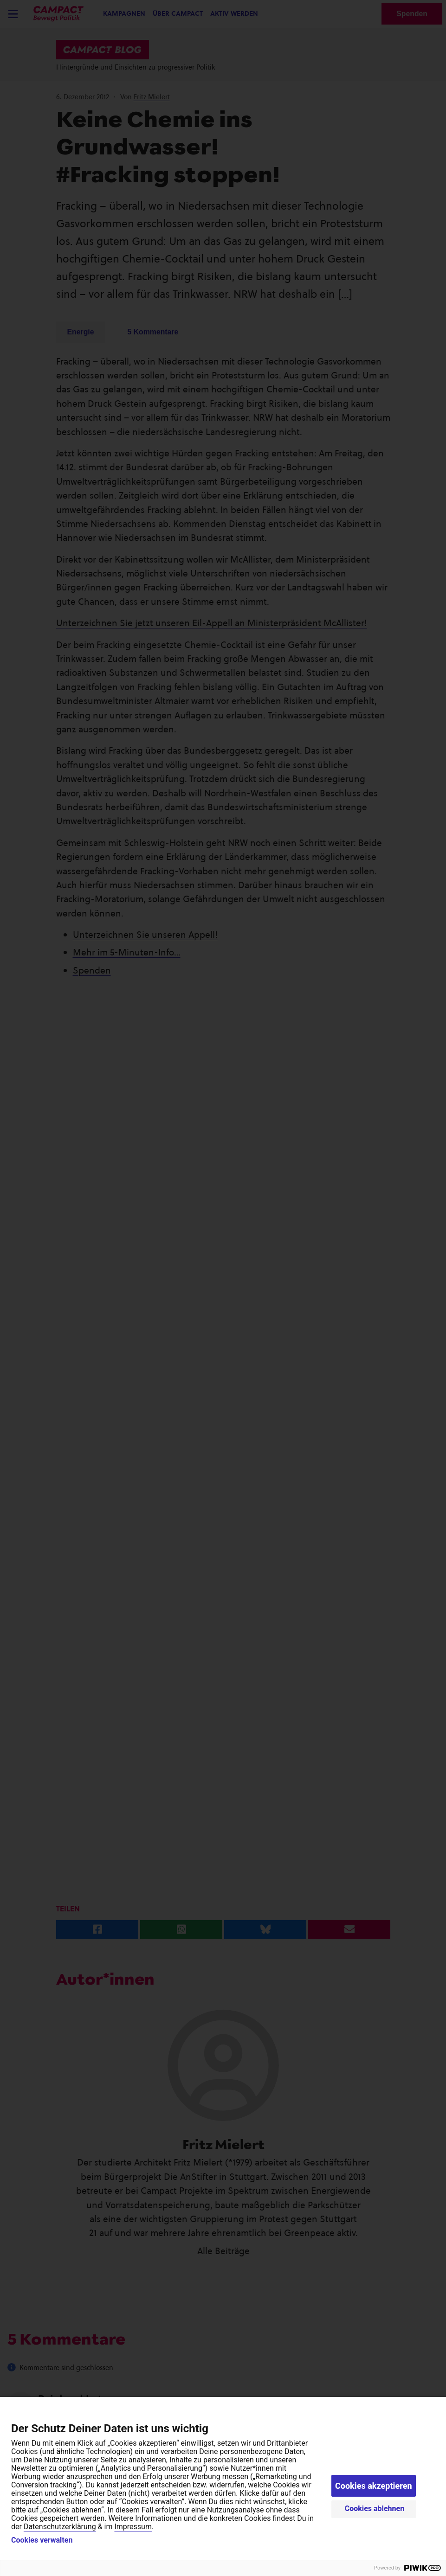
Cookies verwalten (41, 2540)
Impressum (133, 2526)
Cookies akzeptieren (373, 2486)
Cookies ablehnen (375, 2508)
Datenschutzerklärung (60, 2526)
